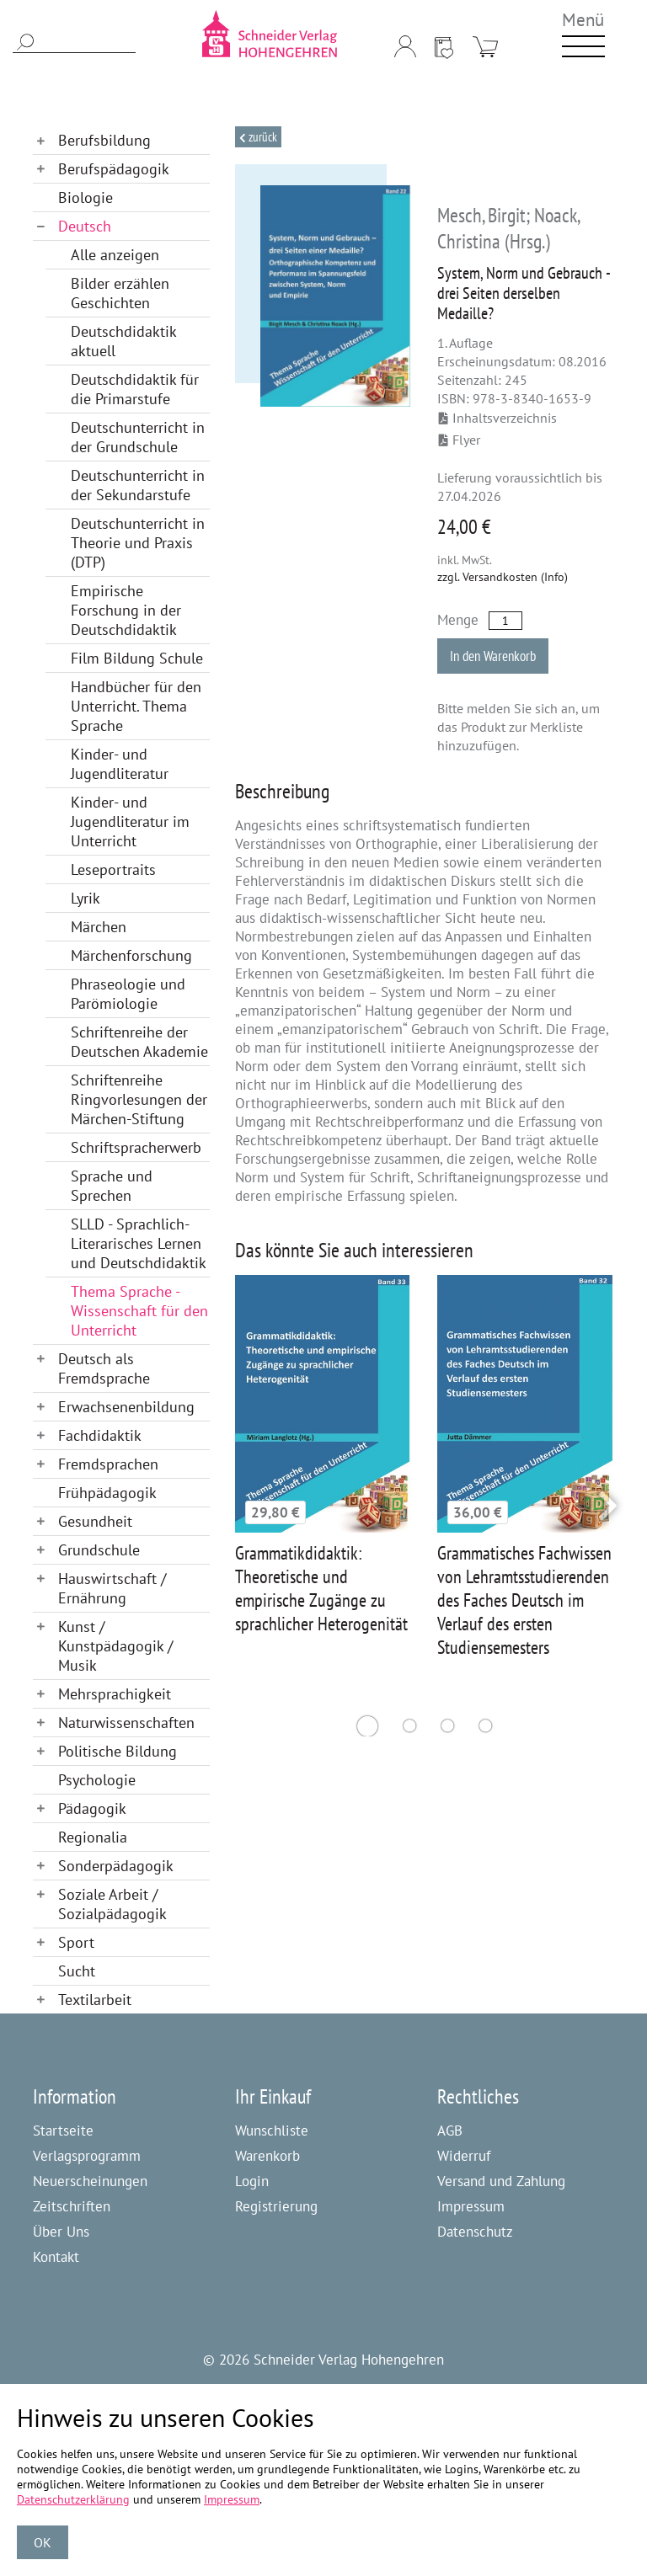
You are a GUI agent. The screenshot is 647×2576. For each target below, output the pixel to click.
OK (42, 2542)
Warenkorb (267, 2156)
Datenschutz (475, 2231)
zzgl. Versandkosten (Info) (502, 576)
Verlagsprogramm (87, 2156)
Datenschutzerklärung (73, 2499)
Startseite (63, 2130)
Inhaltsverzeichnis (498, 417)
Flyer (459, 439)
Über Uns (61, 2231)
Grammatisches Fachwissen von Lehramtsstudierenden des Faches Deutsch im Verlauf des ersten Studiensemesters (524, 1600)
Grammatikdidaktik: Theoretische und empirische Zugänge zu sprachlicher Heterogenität (321, 1588)
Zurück (261, 137)
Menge (458, 620)
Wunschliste (271, 2130)
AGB (450, 2130)
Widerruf (463, 2156)
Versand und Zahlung (501, 2181)
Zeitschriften (71, 2206)
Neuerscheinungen (90, 2181)
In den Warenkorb (493, 656)
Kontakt (56, 2257)
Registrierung (276, 2206)
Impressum (471, 2206)
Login (252, 2181)
